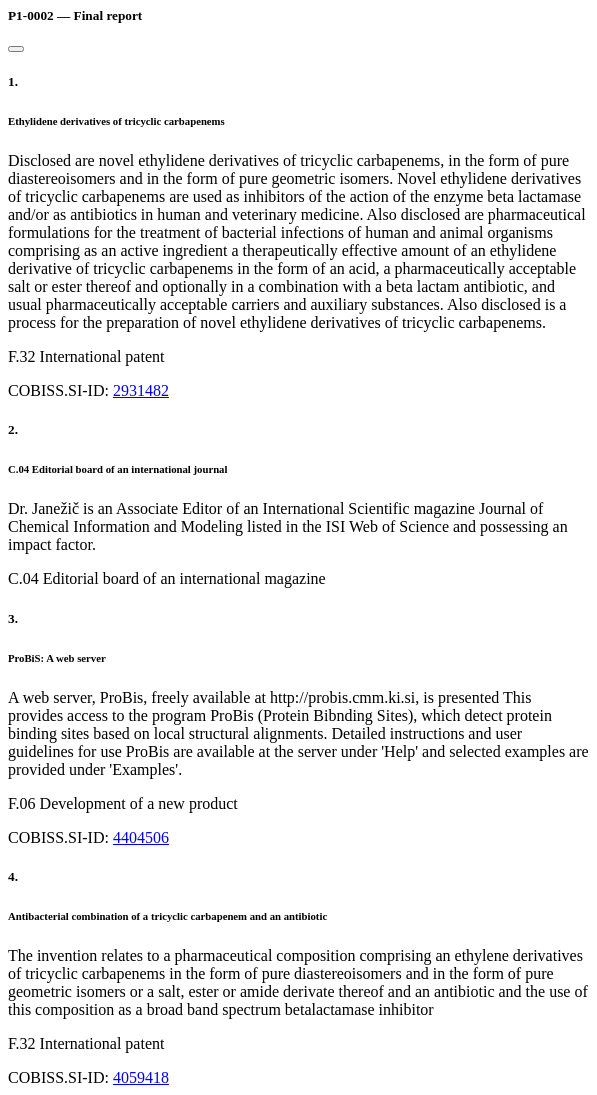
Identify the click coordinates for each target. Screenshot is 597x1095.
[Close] (16, 49)
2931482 (141, 390)
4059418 (141, 1077)
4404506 (141, 837)
